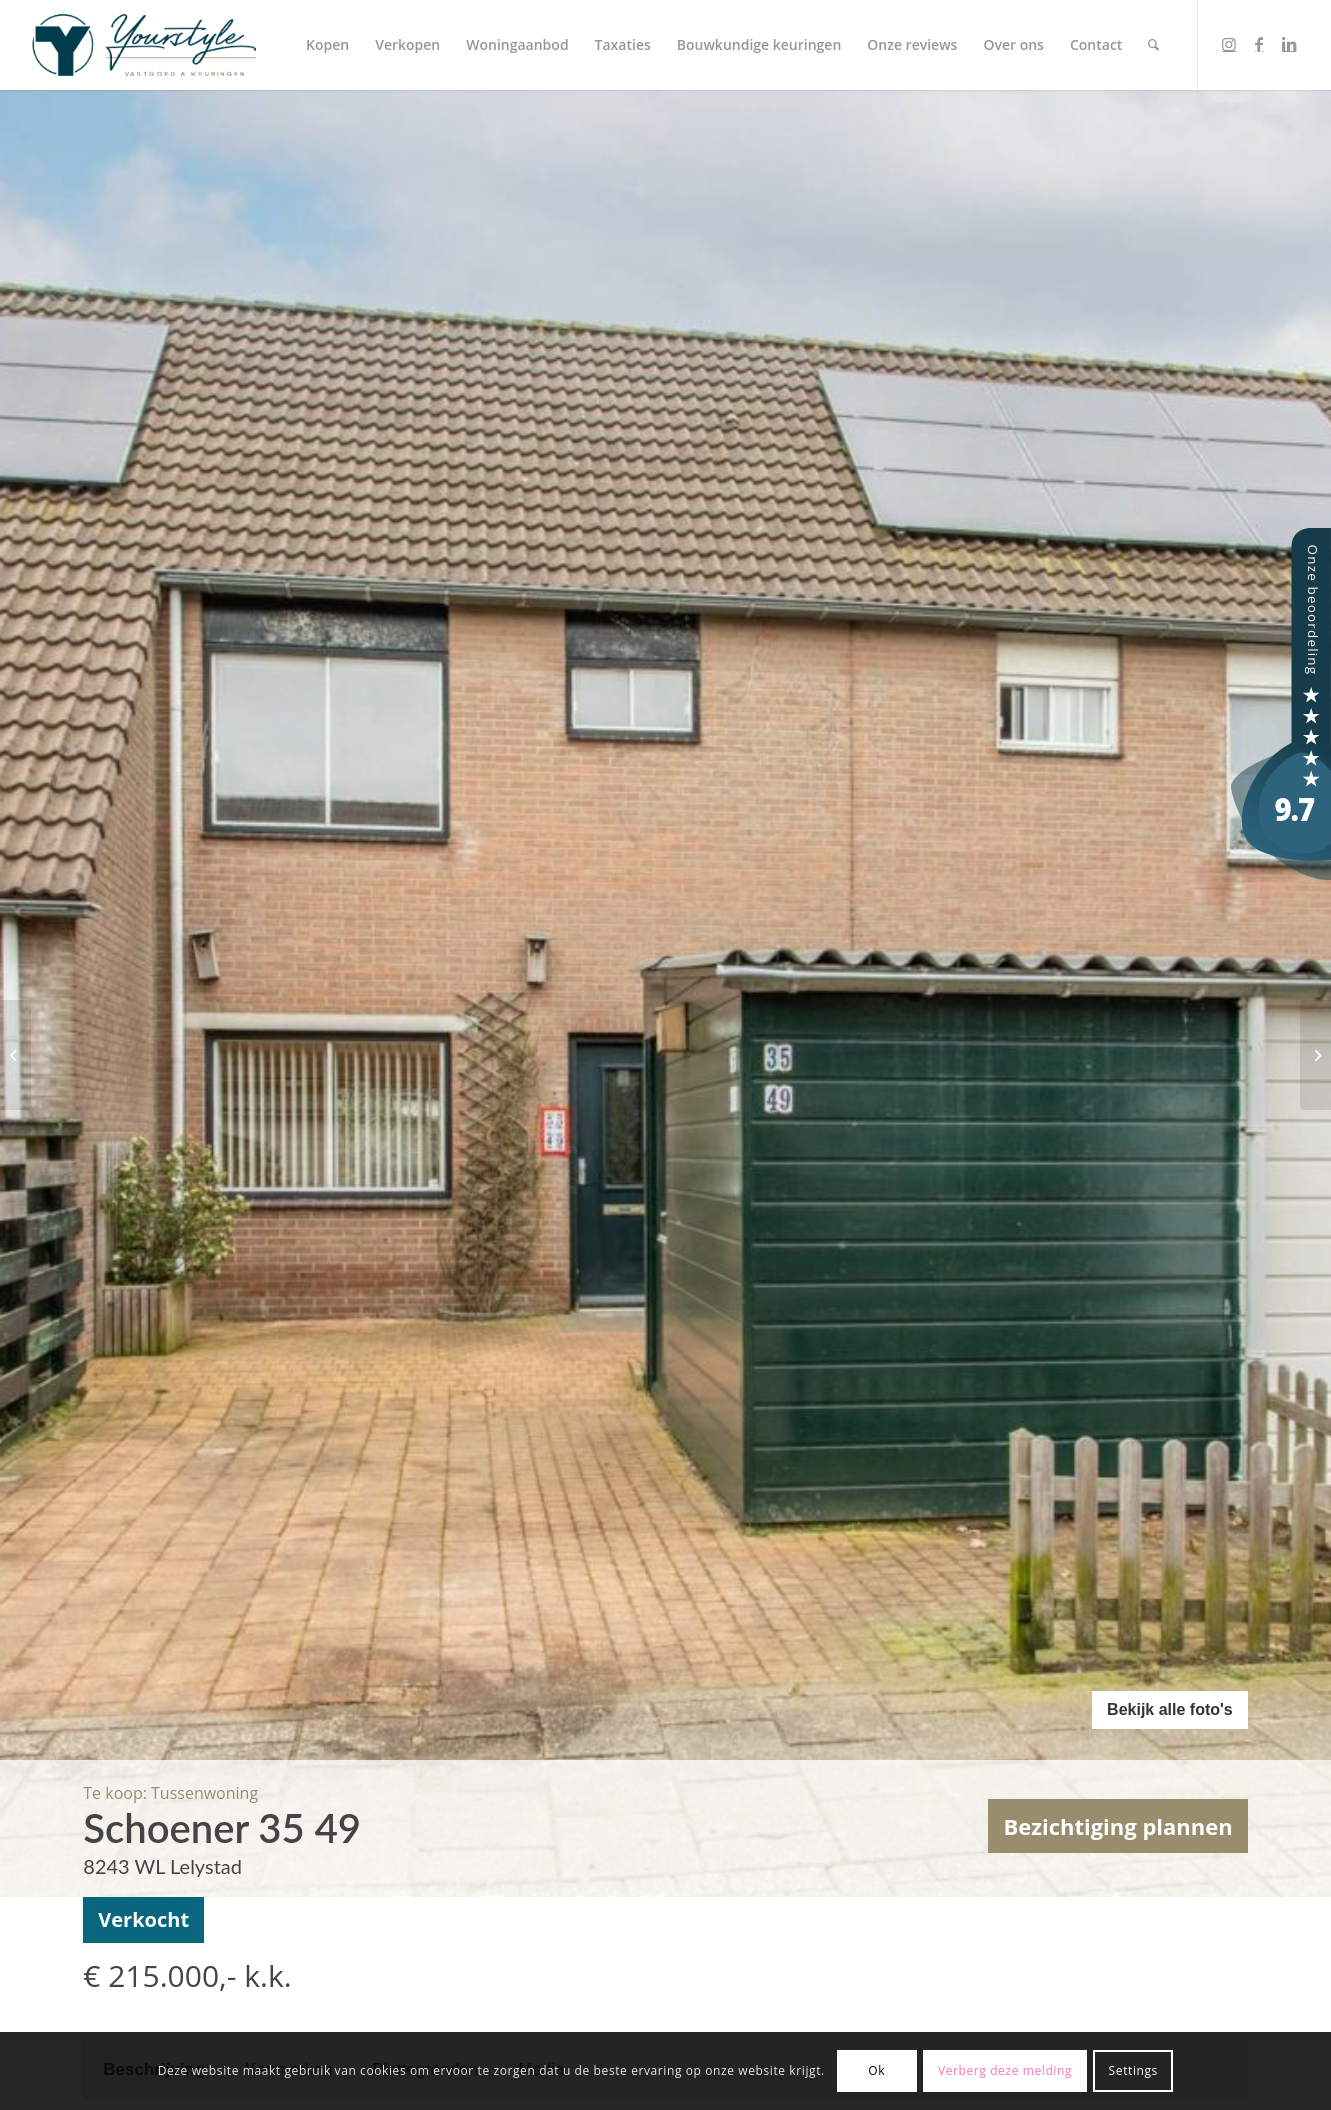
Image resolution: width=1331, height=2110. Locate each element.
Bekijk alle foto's (1170, 1709)
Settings (1133, 2070)
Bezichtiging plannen (1117, 1826)
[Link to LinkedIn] (1289, 44)
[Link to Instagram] (1229, 44)
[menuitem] (327, 45)
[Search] (1153, 45)
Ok (876, 2070)
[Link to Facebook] (1259, 44)
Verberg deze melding (1005, 2070)
